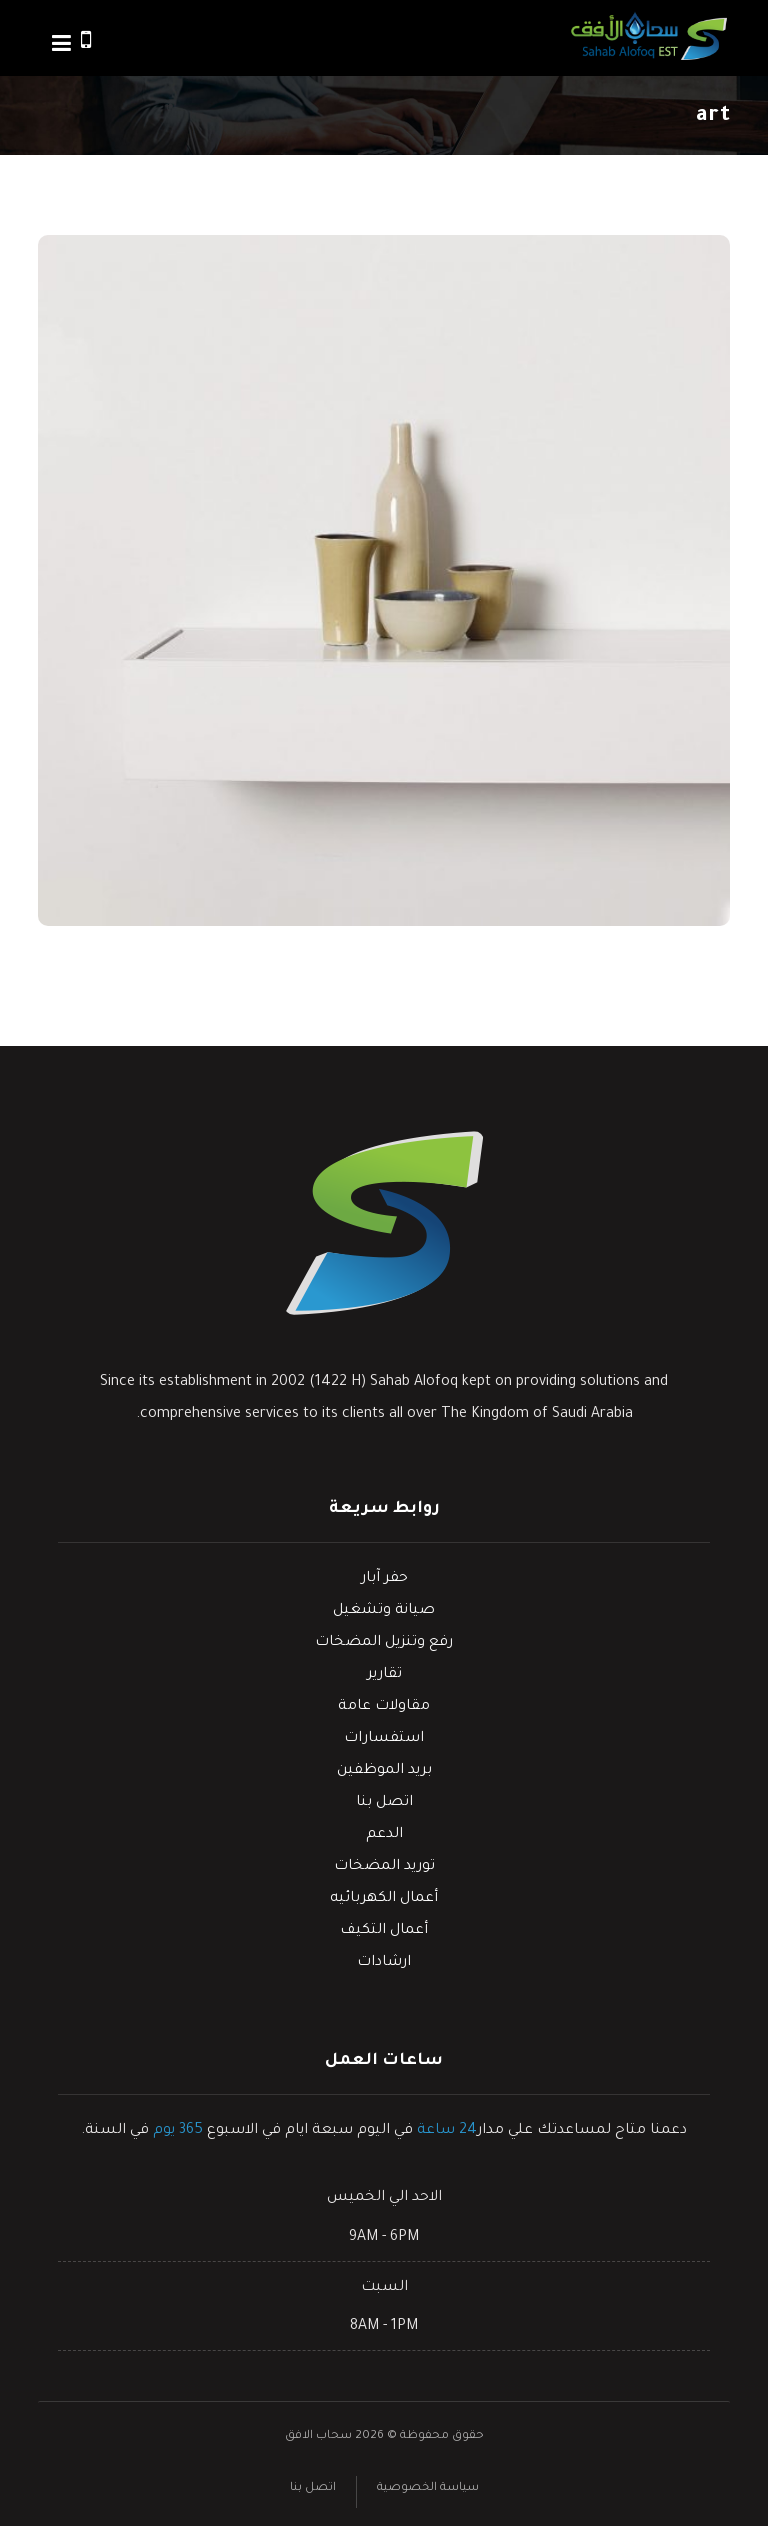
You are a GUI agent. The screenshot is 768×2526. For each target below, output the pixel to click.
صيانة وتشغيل (384, 1611)
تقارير (384, 1675)
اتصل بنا (384, 1803)
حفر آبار (384, 1579)
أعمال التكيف (384, 1931)
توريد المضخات (384, 1867)
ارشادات (384, 1963)
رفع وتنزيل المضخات (384, 1643)
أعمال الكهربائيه (384, 1899)
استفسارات (384, 1739)
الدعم (384, 1835)
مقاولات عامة (384, 1707)
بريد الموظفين (384, 1771)
